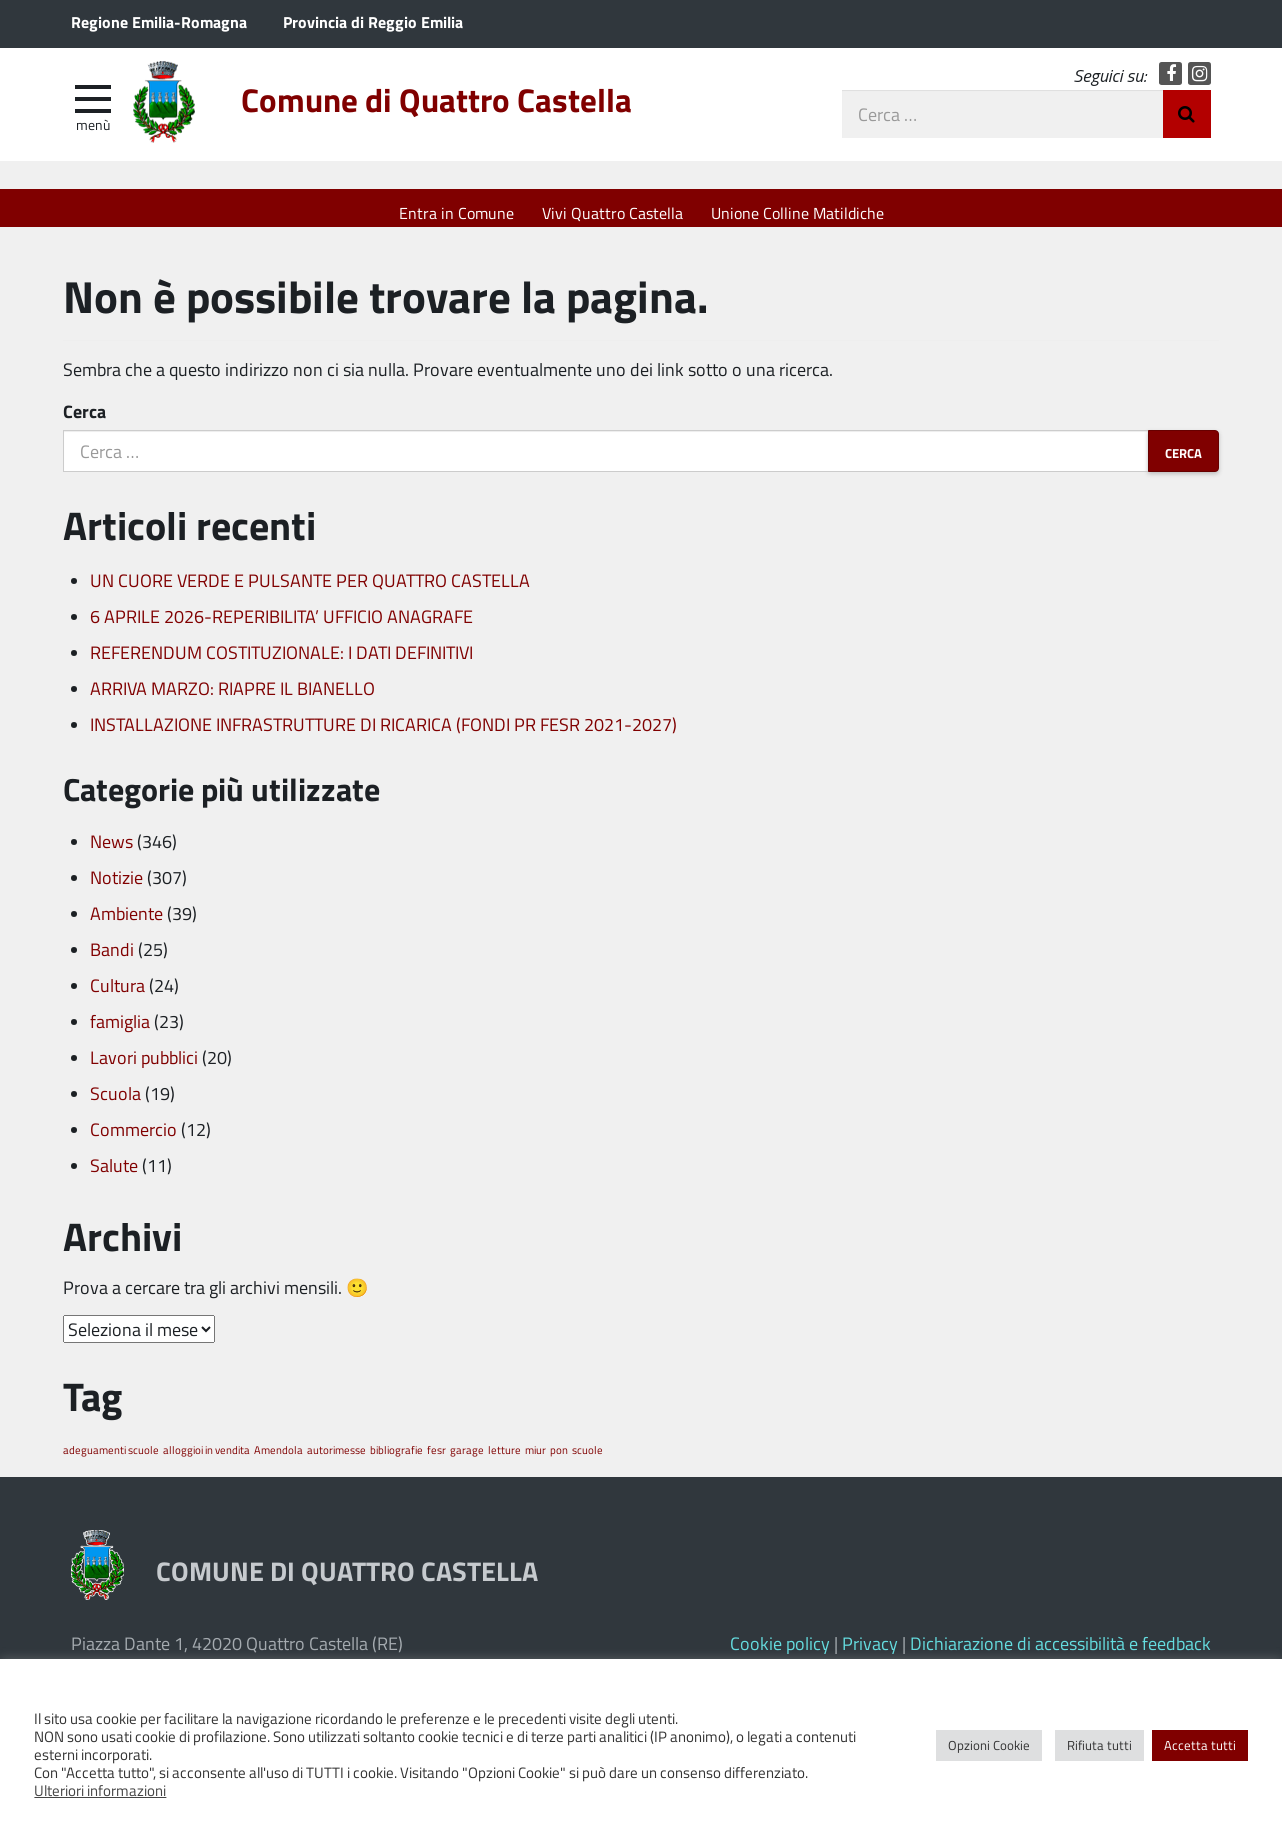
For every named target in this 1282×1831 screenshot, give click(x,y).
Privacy (870, 1653)
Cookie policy (780, 1653)
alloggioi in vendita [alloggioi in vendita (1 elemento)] (206, 1459)
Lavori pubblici (144, 1067)
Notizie (116, 887)
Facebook (1170, 82)
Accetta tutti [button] (1200, 1745)
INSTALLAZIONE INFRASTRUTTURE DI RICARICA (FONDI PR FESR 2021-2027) (383, 735)
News (111, 851)
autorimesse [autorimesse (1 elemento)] (336, 1459)
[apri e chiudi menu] (93, 106)
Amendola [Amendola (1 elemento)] (278, 1459)
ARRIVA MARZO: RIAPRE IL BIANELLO (232, 699)
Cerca (84, 422)
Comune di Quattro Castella (480, 112)
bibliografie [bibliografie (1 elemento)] (396, 1459)
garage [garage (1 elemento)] (467, 1459)
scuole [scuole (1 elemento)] (587, 1459)
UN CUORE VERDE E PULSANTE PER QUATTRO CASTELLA (310, 591)
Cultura (117, 995)
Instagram (1199, 82)
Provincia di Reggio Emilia (373, 21)
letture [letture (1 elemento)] (504, 1459)
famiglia (120, 1031)
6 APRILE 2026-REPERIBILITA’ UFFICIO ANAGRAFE (281, 627)
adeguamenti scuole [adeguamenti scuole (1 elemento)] (111, 1459)
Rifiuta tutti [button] (1099, 1745)
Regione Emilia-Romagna (159, 21)
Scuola (115, 1103)
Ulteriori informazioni (100, 1790)
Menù (93, 133)
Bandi (112, 959)
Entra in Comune (456, 212)
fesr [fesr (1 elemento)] (436, 1459)
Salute (114, 1175)
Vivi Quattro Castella (612, 212)
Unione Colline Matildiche (797, 212)
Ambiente (126, 923)
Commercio (133, 1139)
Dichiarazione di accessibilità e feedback (1060, 1653)
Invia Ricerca (1187, 123)
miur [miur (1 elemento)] (535, 1459)
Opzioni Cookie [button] (989, 1745)
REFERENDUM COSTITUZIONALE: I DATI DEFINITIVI (281, 663)
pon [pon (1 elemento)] (559, 1459)
